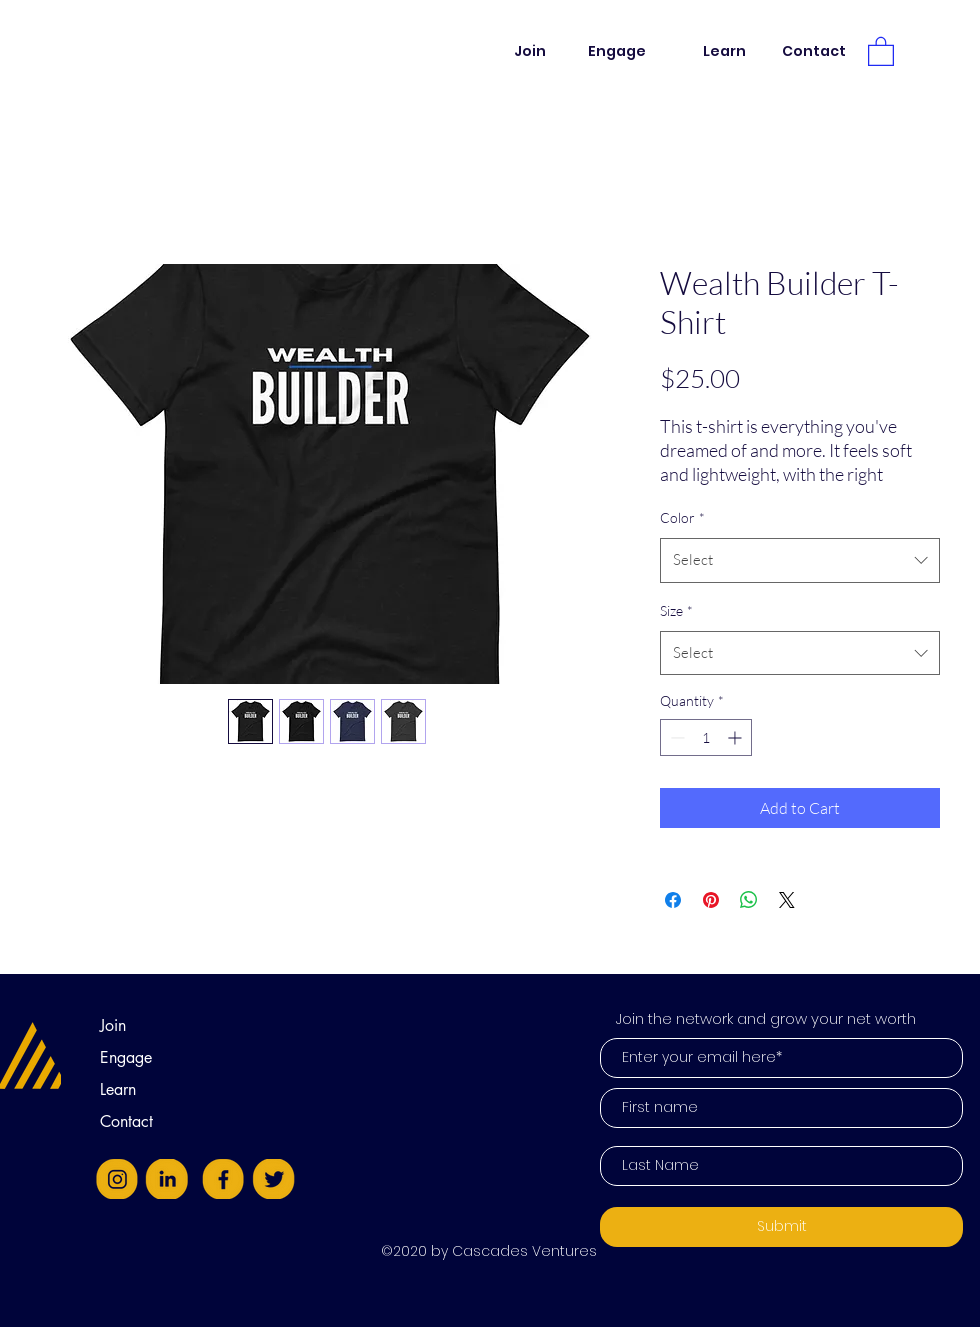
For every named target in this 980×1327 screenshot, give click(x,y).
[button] (881, 50)
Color (682, 517)
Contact (126, 1121)
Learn (118, 1089)
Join (113, 1025)
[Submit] (781, 1227)
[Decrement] (675, 737)
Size (676, 610)
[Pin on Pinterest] (711, 900)
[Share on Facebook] (673, 900)
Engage (126, 1057)
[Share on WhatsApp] (749, 900)
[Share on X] (787, 900)
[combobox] (800, 560)
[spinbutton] (706, 737)
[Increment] (736, 737)
